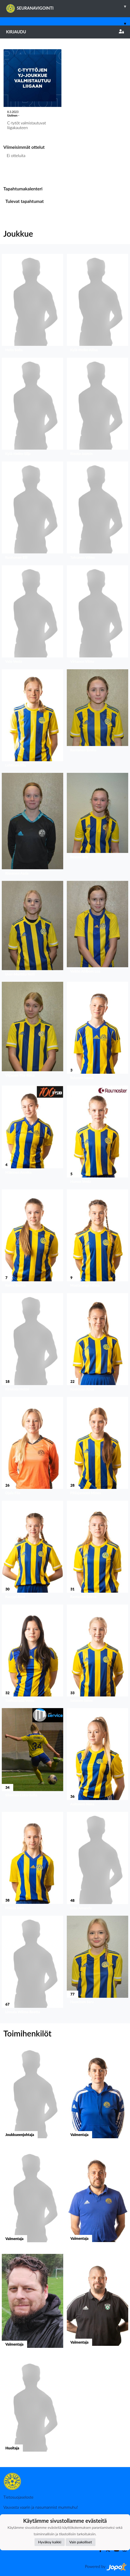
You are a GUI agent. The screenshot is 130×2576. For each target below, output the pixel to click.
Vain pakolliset (80, 2542)
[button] (32, 304)
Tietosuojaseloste (18, 2497)
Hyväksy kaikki (49, 2542)
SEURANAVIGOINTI (68, 6)
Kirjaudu (65, 31)
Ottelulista (14, 172)
